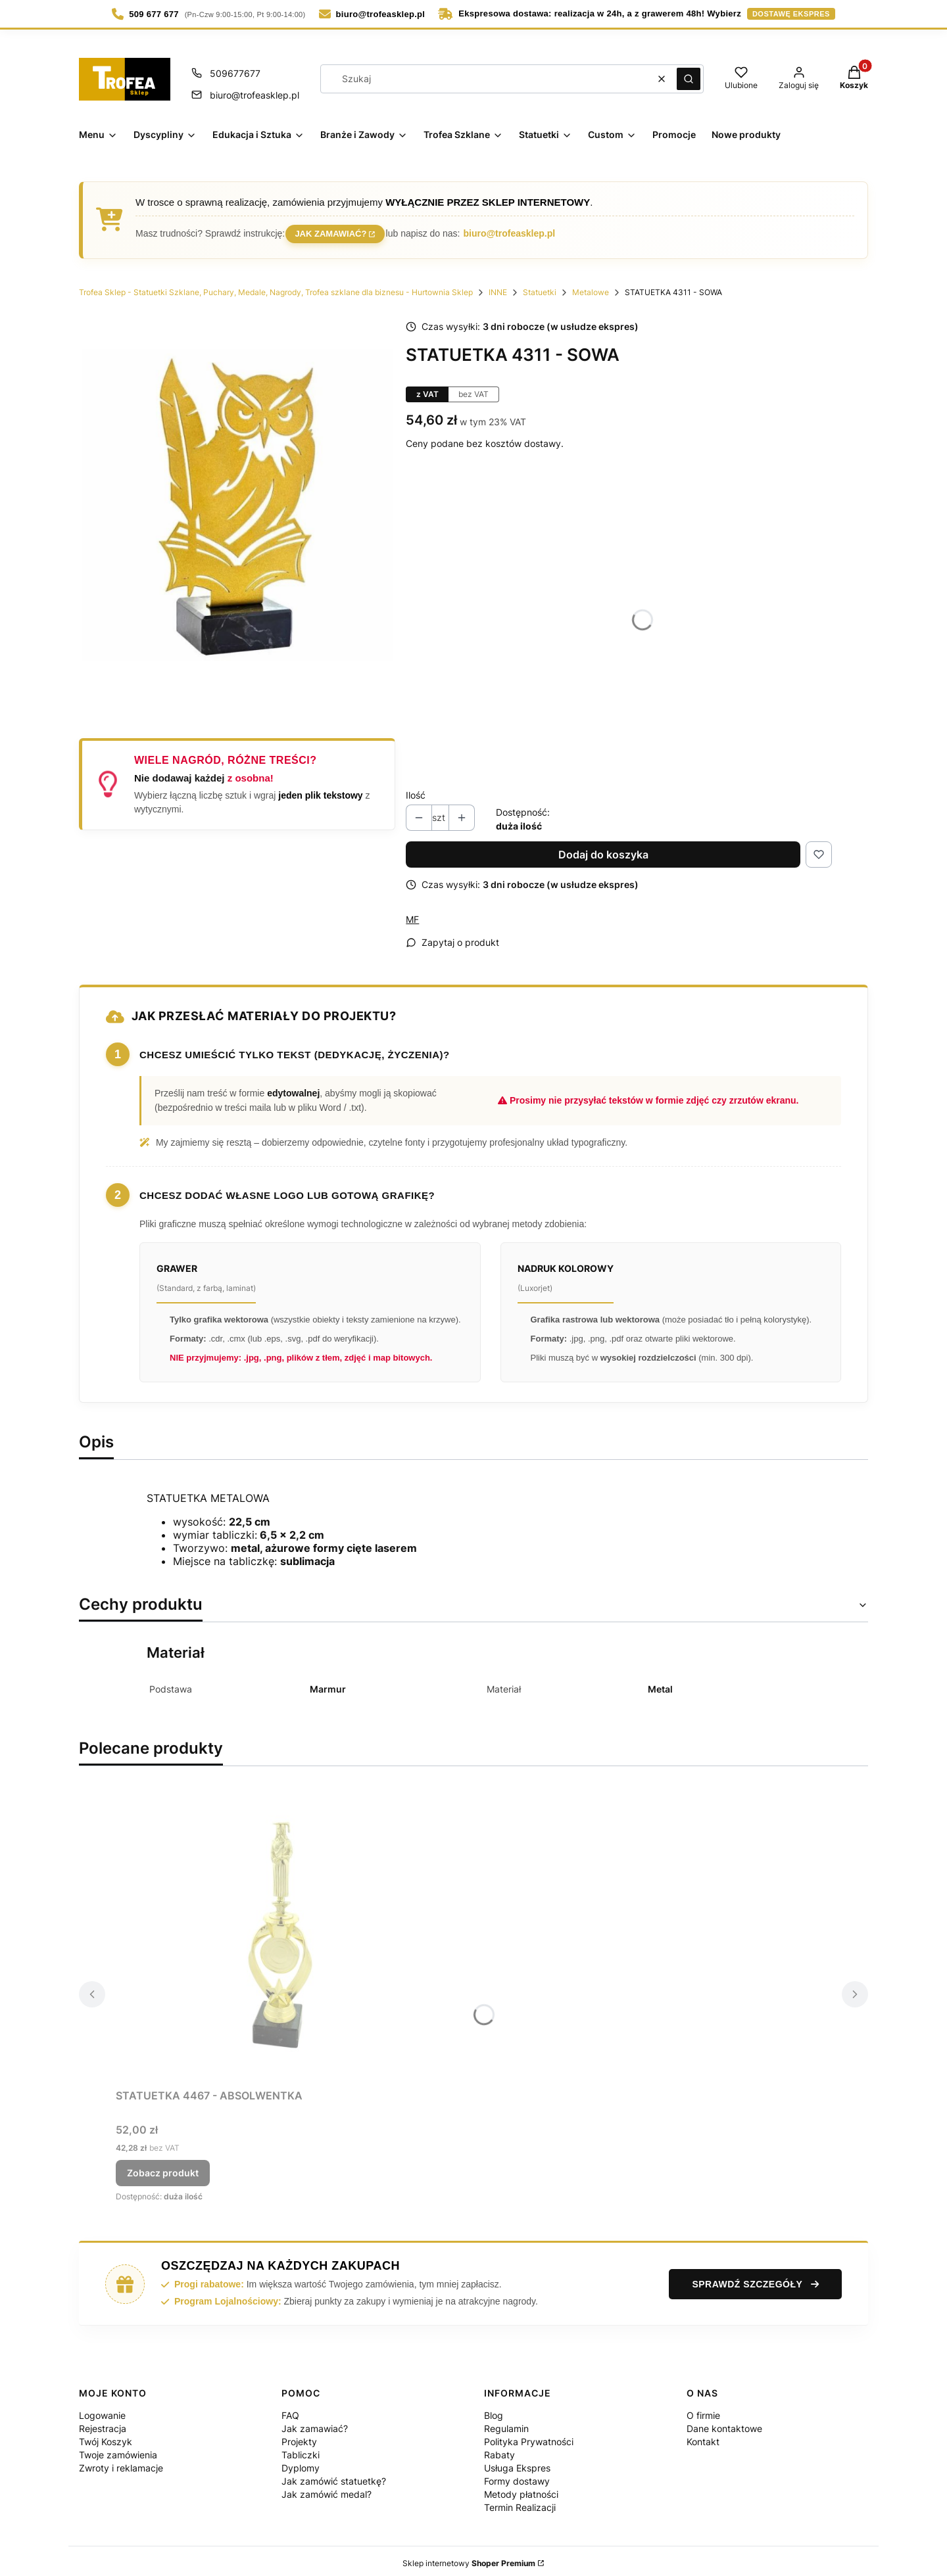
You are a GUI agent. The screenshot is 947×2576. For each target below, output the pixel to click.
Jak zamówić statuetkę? (333, 2476)
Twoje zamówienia (118, 2450)
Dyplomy (300, 2463)
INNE (498, 288)
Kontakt (703, 2437)
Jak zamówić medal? (326, 2489)
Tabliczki (300, 2450)
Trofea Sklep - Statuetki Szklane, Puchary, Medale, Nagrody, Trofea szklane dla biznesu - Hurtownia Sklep (276, 288)
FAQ (290, 2410)
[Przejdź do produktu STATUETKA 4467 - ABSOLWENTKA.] (280, 1930)
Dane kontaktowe (724, 2423)
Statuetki (539, 288)
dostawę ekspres (791, 14)
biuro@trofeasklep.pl (513, 230)
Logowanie (102, 2410)
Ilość (415, 790)
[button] (688, 79)
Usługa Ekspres (517, 2463)
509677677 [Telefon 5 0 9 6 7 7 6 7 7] (235, 73)
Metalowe (590, 288)
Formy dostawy (517, 2476)
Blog (493, 2410)
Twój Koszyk (105, 2437)
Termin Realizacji (520, 2502)
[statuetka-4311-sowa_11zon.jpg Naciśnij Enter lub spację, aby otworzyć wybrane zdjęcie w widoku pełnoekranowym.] (237, 502)
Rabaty (499, 2450)
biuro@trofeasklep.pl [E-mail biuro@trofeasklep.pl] (254, 95)
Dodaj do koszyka (603, 849)
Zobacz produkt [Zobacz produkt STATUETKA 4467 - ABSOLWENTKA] (163, 2168)
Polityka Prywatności (528, 2437)
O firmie (703, 2410)
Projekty (299, 2437)
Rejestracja (102, 2423)
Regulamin (506, 2423)
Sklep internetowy (468, 2559)
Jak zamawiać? (332, 230)
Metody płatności (521, 2489)
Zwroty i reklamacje (121, 2463)
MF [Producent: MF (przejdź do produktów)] (412, 914)
